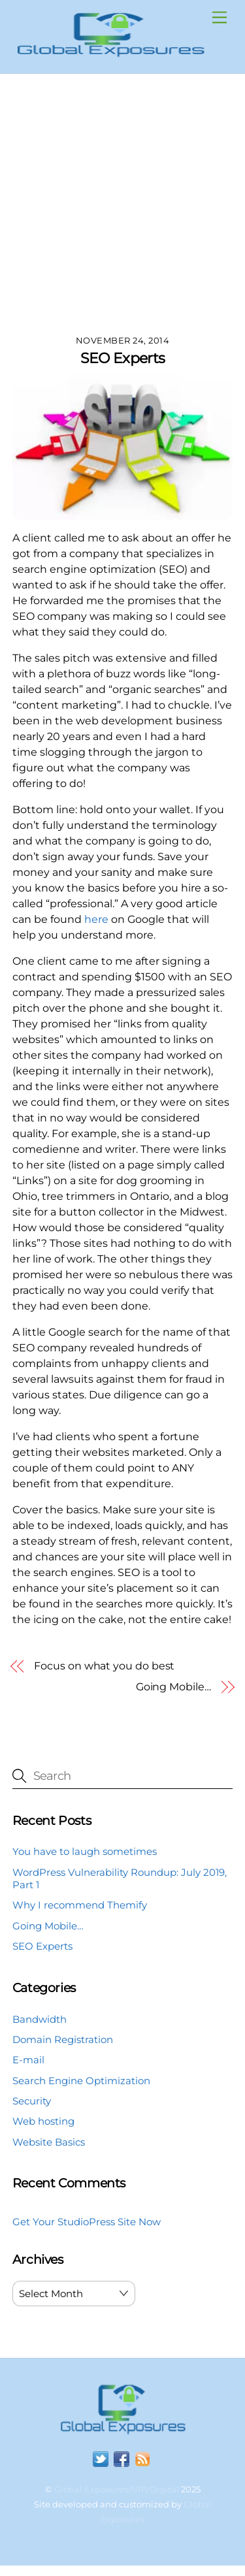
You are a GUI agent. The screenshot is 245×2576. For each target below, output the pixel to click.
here (96, 919)
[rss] (142, 2459)
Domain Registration (62, 2039)
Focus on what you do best (104, 1666)
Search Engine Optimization (81, 2080)
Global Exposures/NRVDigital (116, 2489)
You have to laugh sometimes (84, 1851)
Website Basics (48, 2142)
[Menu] (219, 18)
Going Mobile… (173, 1687)
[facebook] (121, 2459)
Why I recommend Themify (79, 1905)
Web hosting (43, 2121)
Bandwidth (39, 2019)
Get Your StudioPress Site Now (86, 2221)
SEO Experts (122, 358)
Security (31, 2101)
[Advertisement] (122, 202)
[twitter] (100, 2459)
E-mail (28, 2059)
